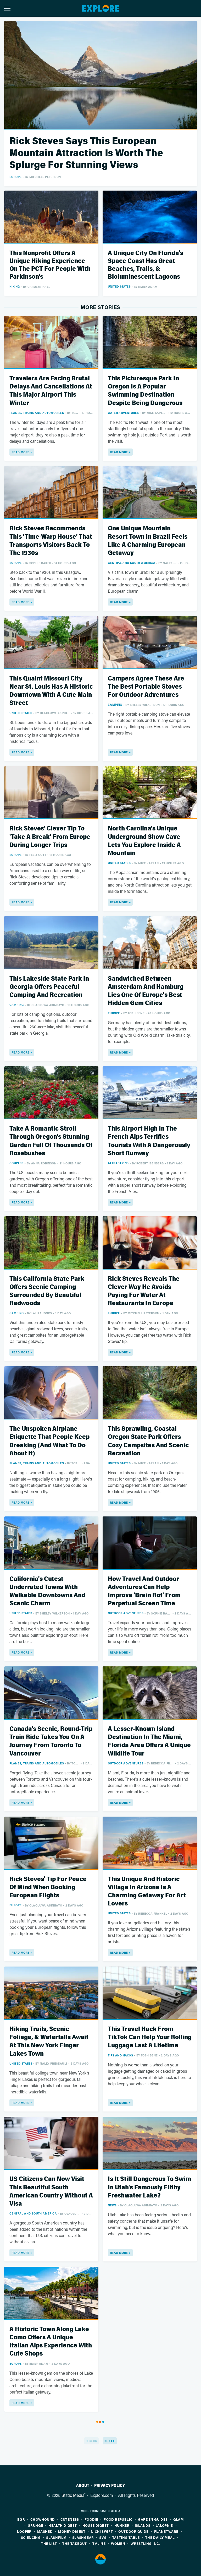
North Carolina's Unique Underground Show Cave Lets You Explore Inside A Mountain (144, 841)
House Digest (95, 2525)
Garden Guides (153, 2519)
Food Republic (118, 2519)
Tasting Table (126, 2537)
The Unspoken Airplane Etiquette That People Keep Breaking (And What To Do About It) (49, 1441)
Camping (115, 704)
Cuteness (69, 2519)
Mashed (45, 2531)
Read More (21, 452)
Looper (24, 2531)
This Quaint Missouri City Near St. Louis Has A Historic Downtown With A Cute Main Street (51, 691)
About (82, 2485)
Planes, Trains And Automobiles (36, 413)
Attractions (118, 1163)
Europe (15, 177)
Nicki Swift (102, 2531)
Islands (142, 2525)
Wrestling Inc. (145, 2543)
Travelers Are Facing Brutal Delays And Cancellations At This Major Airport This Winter (50, 391)
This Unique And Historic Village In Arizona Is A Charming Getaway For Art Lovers (147, 1891)
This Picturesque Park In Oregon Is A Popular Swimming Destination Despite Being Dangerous (145, 391)
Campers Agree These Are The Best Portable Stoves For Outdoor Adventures (146, 687)
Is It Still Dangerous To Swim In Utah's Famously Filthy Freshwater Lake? (149, 2187)
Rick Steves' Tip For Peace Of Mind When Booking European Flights (48, 1887)
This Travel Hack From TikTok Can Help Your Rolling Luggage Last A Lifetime (150, 2037)
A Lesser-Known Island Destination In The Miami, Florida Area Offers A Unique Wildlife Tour (149, 1741)
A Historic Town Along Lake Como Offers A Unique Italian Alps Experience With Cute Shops (50, 2341)
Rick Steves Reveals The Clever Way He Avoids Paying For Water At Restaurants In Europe (144, 1291)
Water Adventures (123, 413)
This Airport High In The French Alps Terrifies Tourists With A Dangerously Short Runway (149, 1141)
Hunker (121, 2525)
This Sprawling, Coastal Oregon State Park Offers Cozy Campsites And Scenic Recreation (148, 1441)
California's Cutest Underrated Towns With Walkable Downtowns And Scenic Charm (47, 1591)
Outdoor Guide (133, 2531)
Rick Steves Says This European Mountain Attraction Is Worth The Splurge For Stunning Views (86, 153)
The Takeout (74, 2543)
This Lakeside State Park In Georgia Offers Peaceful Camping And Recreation (49, 987)
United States (119, 286)
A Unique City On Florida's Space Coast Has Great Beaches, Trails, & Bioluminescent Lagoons (145, 264)
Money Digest (71, 2531)
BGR (21, 2519)
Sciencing (31, 2537)
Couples (16, 1163)
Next (108, 2441)
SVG (103, 2537)
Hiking (14, 286)
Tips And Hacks (120, 2055)
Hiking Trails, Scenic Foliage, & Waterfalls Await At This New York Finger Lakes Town (48, 2041)
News (112, 2205)
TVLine (98, 2543)
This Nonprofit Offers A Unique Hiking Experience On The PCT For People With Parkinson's (50, 264)
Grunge (35, 2525)
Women (118, 2543)
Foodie (91, 2519)
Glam (178, 2519)
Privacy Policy (109, 2485)
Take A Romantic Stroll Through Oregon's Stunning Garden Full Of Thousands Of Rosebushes (50, 1141)
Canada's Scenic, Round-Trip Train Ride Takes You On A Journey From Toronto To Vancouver (50, 1741)
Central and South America (131, 563)
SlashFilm (56, 2537)
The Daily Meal (160, 2537)
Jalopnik (164, 2525)
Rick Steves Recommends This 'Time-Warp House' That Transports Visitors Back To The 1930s (50, 541)
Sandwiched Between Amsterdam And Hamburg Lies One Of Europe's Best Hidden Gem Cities (145, 991)
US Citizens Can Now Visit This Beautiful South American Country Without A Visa (51, 2191)
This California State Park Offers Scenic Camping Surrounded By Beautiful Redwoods (46, 1291)
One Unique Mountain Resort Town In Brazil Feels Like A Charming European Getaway (147, 541)
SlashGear (83, 2537)
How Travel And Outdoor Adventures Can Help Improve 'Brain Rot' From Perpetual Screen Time (144, 1591)
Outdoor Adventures (125, 1613)
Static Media (73, 2495)
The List (49, 2543)
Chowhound (42, 2519)
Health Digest (62, 2525)
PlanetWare (166, 2531)
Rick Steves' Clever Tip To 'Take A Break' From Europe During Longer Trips (49, 837)
